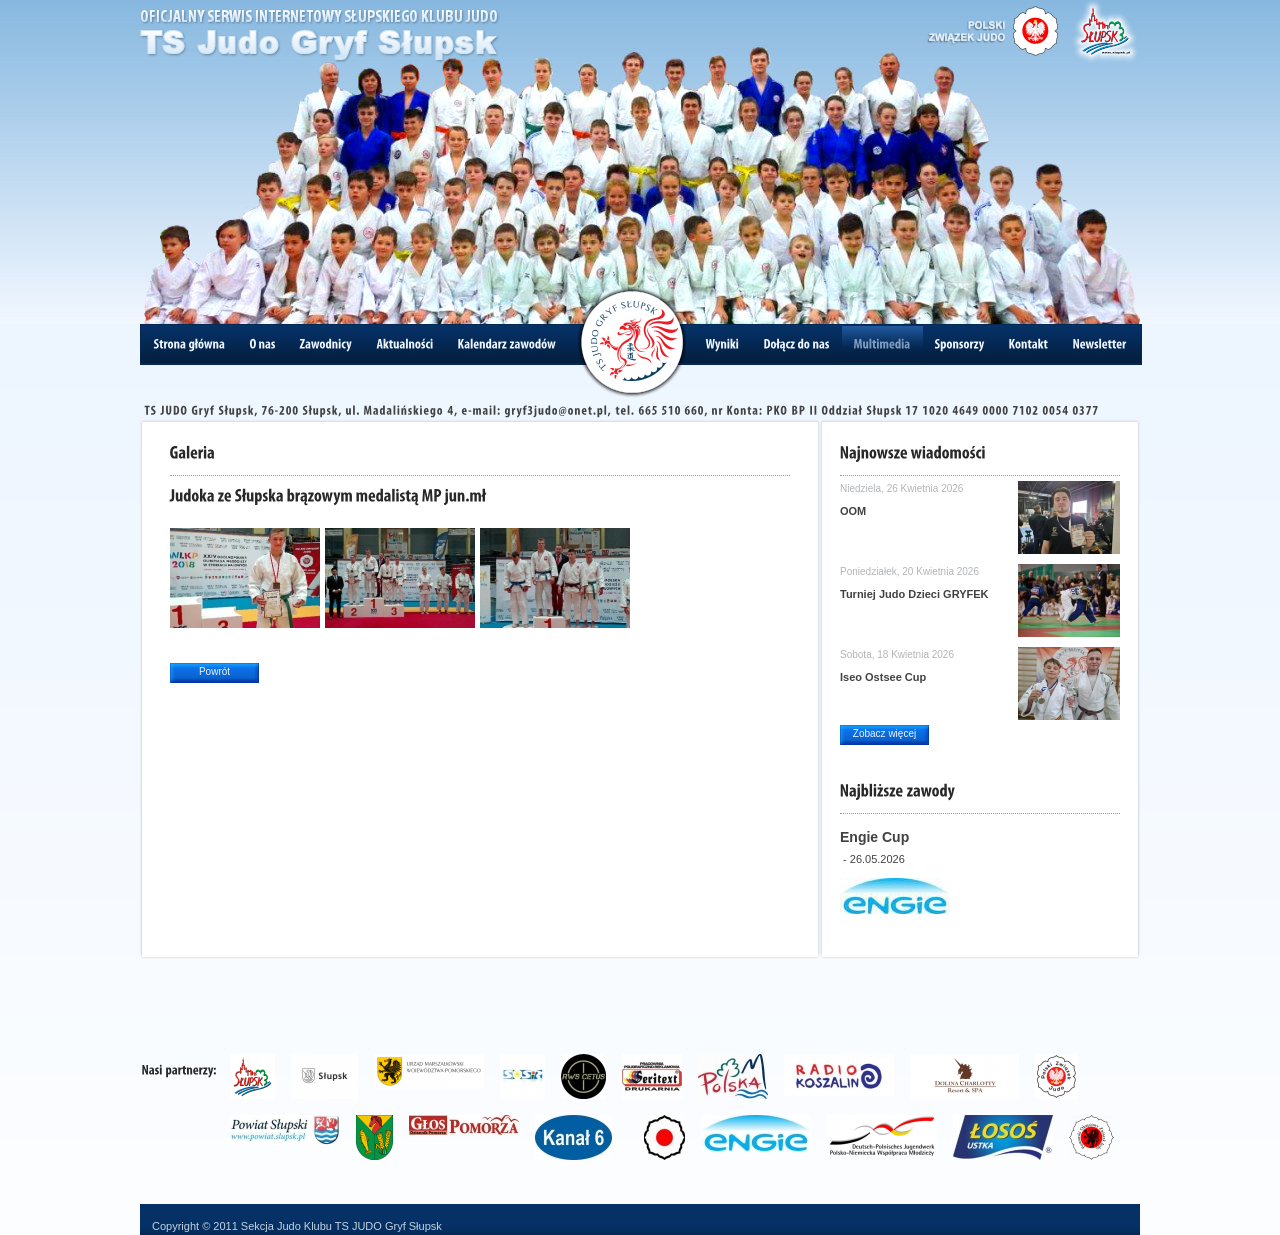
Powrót (214, 671)
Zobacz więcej (884, 733)
